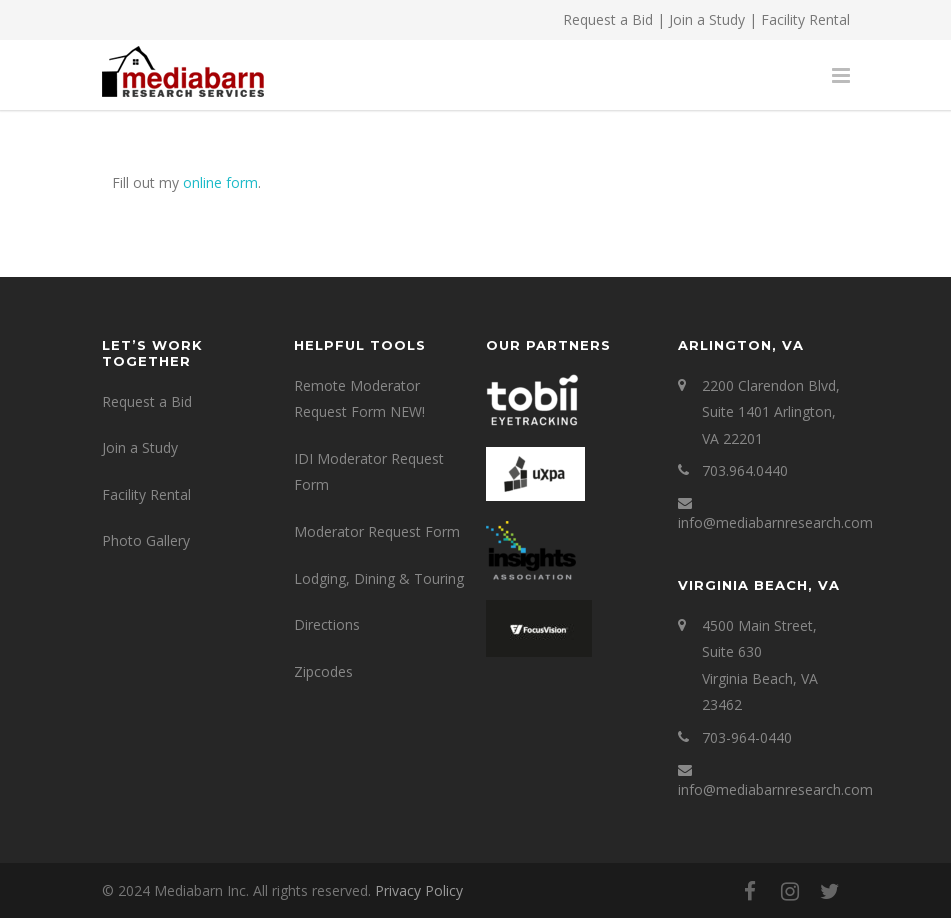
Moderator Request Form (377, 531)
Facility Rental (805, 19)
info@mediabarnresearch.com (775, 522)
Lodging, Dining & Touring (379, 578)
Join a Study (707, 19)
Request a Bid (608, 19)
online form (220, 182)
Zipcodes (323, 671)
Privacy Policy (419, 890)
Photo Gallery (146, 540)
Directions (327, 624)
